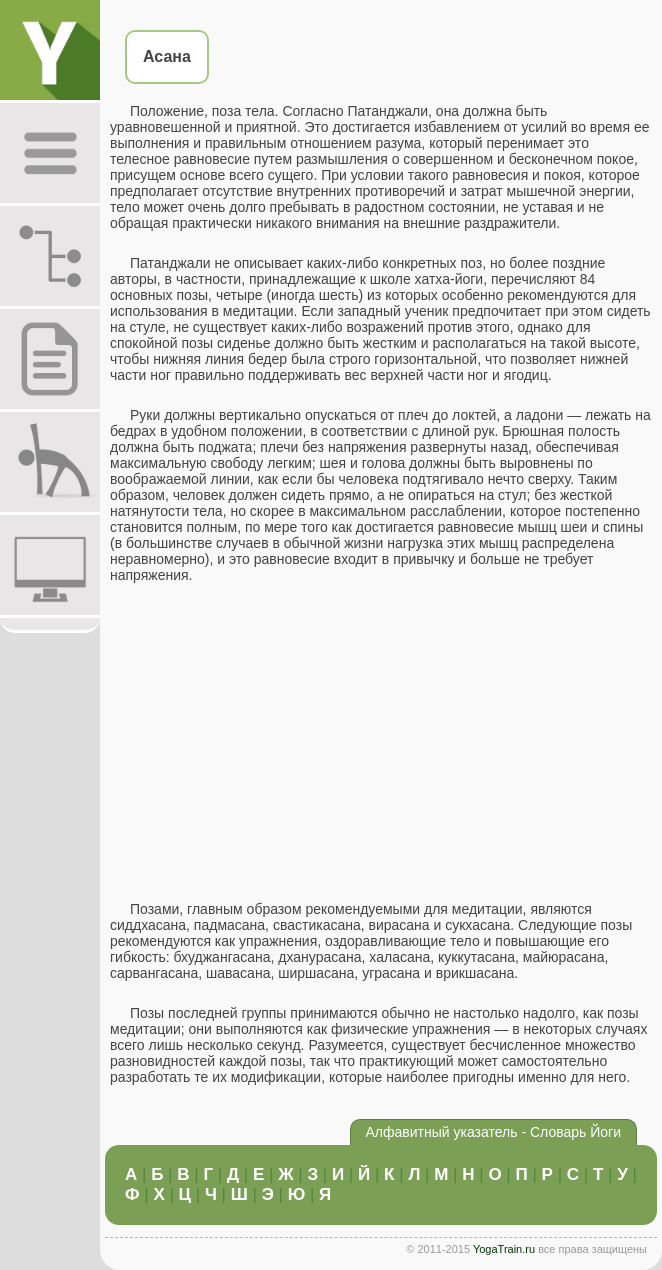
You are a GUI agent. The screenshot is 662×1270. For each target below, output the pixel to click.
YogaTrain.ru (504, 1249)
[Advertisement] (381, 742)
